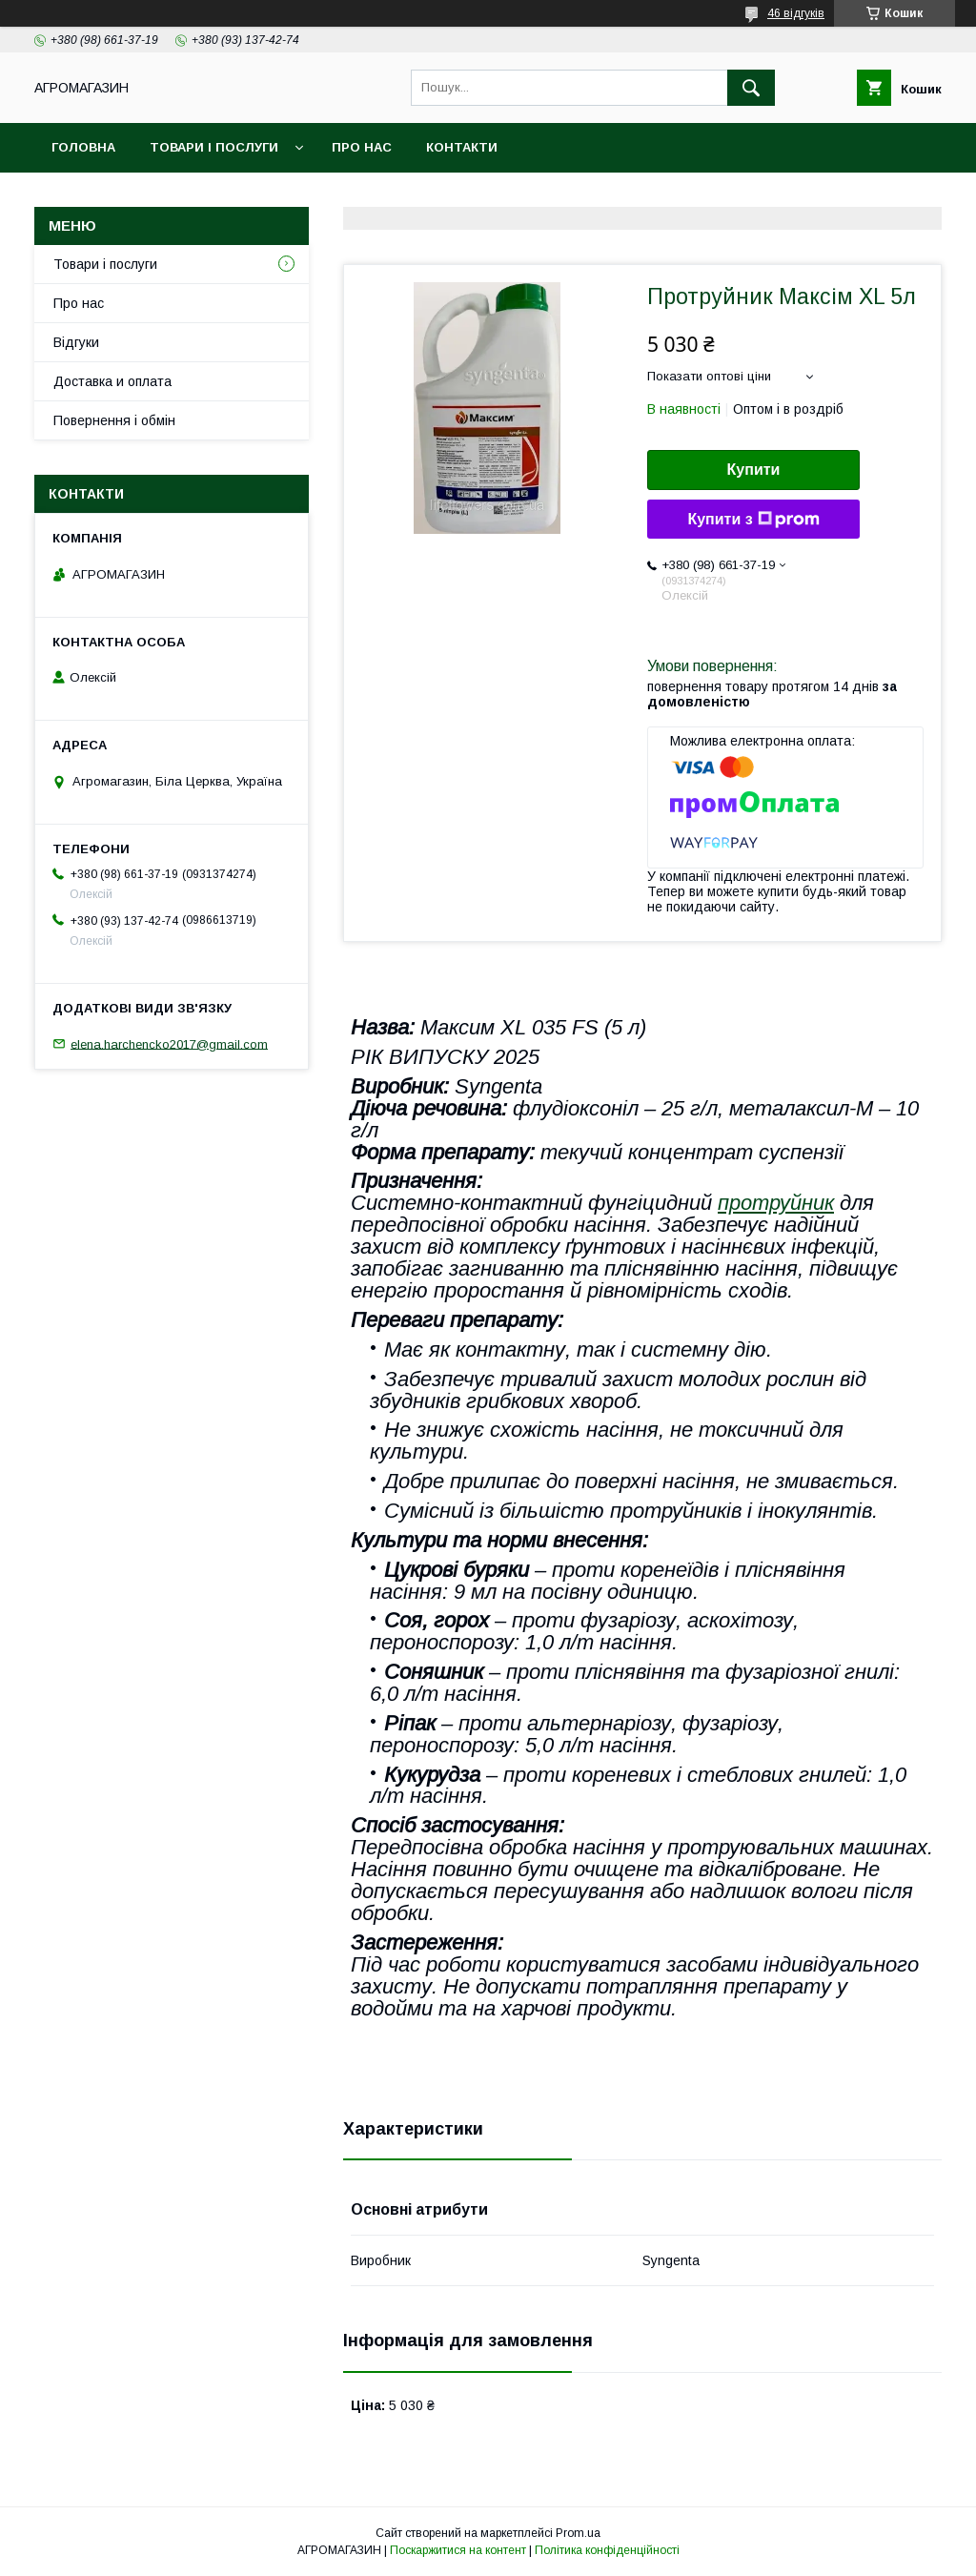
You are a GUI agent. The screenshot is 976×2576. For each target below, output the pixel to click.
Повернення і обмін (114, 420)
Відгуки (76, 342)
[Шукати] (751, 88)
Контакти (462, 147)
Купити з (753, 519)
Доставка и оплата (112, 381)
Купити (754, 469)
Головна (83, 147)
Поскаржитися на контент (458, 2550)
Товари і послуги (214, 147)
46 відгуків (795, 13)
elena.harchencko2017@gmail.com (169, 1043)
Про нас (362, 147)
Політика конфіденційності (607, 2550)
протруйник (776, 1203)
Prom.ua (578, 2533)
